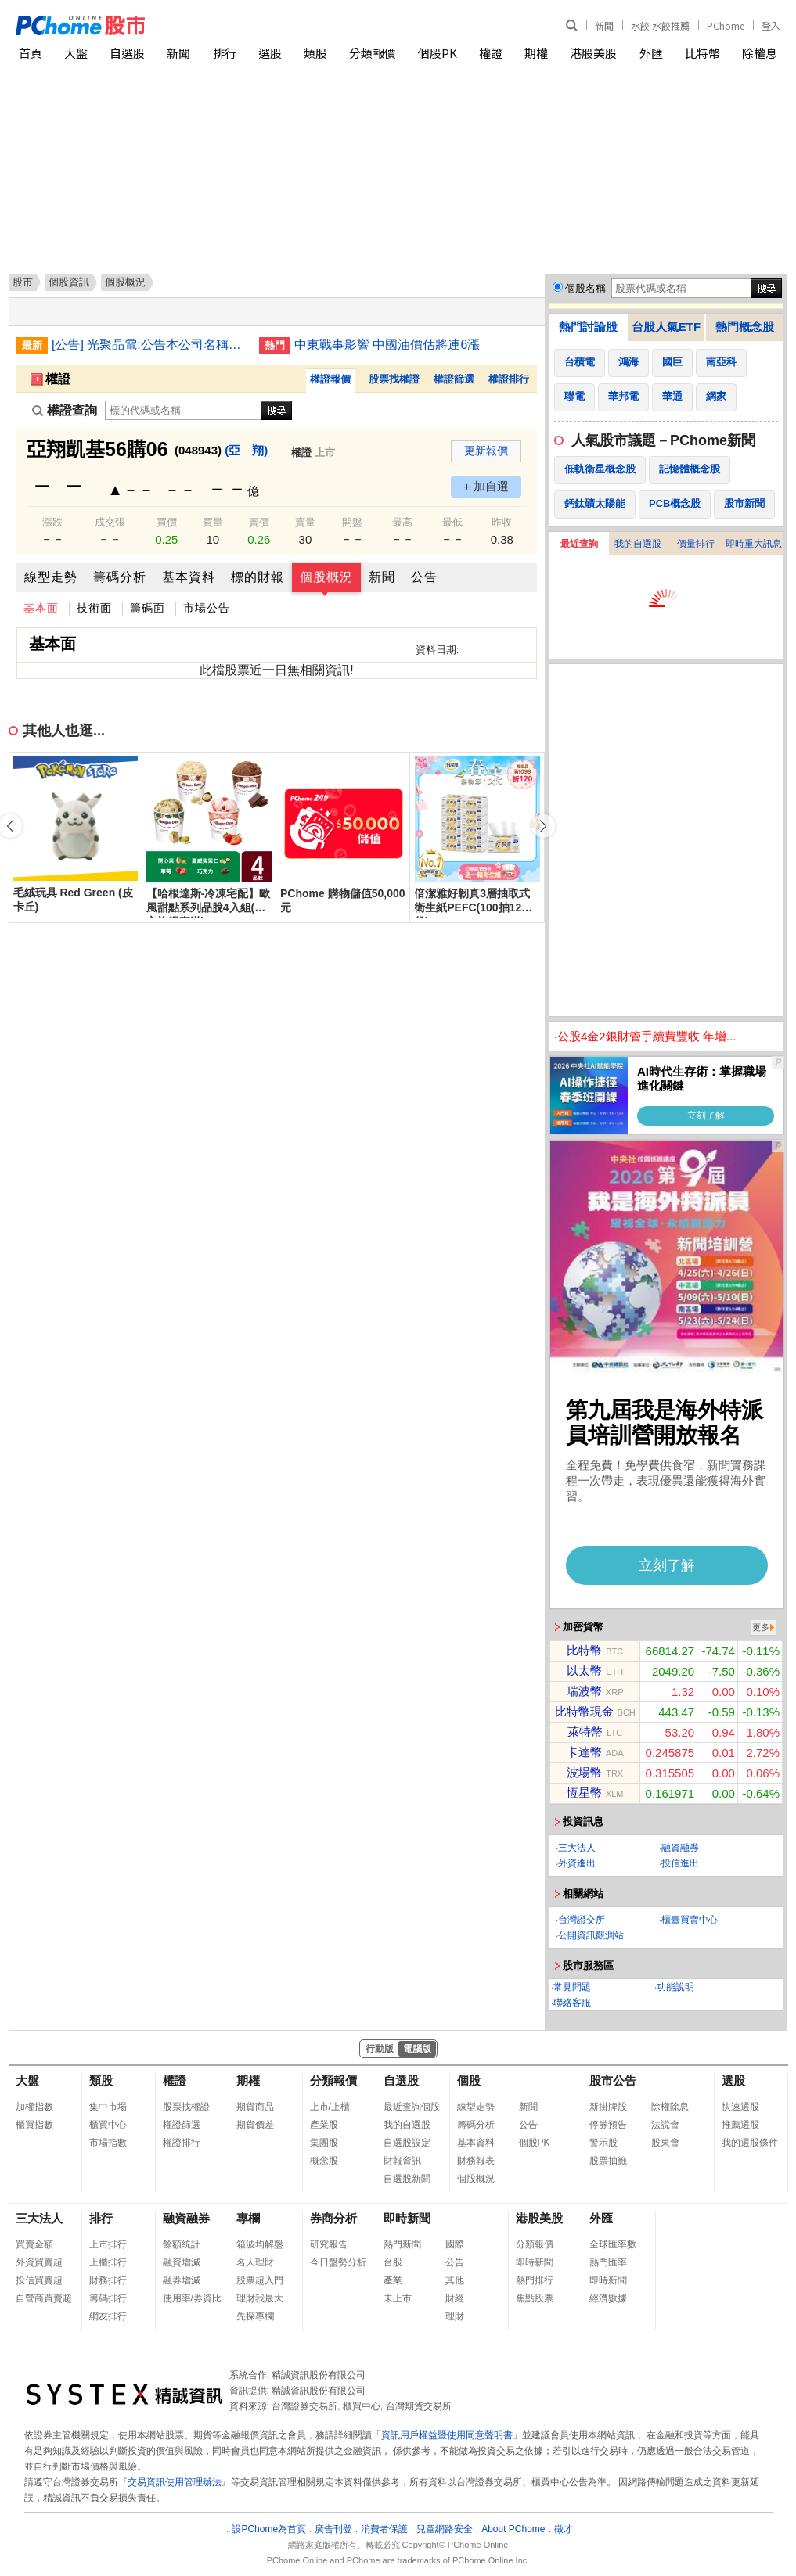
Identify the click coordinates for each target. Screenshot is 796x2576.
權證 (490, 53)
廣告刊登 (333, 2529)
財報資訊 (402, 2160)
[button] (543, 826)
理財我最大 (259, 2298)
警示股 (603, 2142)
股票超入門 (259, 2280)
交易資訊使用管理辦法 (175, 2482)
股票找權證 (394, 379)
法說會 (665, 2124)
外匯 (651, 53)
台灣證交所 (581, 1919)
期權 (536, 53)
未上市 (398, 2298)
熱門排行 (534, 2280)
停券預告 (608, 2124)
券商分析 (333, 2218)
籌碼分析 (119, 577)
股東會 (665, 2142)
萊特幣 (585, 1731)
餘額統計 (181, 2244)
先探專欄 (255, 2316)
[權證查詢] (183, 410)
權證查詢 (64, 410)
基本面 (41, 608)
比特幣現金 (584, 1711)
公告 (424, 577)
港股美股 (593, 53)
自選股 (127, 53)
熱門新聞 (402, 2244)
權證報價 (330, 379)
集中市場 (108, 2106)
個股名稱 (585, 288)
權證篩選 (454, 379)
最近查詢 (579, 543)
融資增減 (181, 2262)
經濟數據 (608, 2298)
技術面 (94, 608)
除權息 (759, 53)
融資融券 (680, 1847)
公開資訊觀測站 (591, 1935)
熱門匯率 (608, 2262)
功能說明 (675, 1986)
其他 (454, 2280)
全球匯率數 (612, 2244)
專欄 (248, 2218)
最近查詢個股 (412, 2106)
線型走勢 (50, 577)
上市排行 (108, 2244)
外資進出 (577, 1863)
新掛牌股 (608, 2106)
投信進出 (680, 1863)
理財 (454, 2316)
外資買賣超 (39, 2262)
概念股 (324, 2160)
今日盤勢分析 (338, 2262)
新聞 (604, 25)
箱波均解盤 (259, 2244)
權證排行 (508, 379)
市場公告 (206, 608)
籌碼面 (147, 608)
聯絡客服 (572, 2002)
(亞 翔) (246, 450)
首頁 (30, 53)
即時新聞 (407, 2218)
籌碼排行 (108, 2298)
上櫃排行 (108, 2262)
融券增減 (181, 2280)
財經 (454, 2298)
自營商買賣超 (44, 2298)
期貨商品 (255, 2106)
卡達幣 (584, 1752)
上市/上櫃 (330, 2106)
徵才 (563, 2529)
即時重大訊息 (754, 543)
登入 (771, 25)
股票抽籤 (608, 2160)
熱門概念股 (744, 326)
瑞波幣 (584, 1691)
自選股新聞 (407, 2178)
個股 (469, 2080)
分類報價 (372, 53)
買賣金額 (34, 2244)
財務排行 (108, 2280)
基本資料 (188, 577)
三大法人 (577, 1847)
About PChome (513, 2529)
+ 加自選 (486, 486)
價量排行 (696, 543)
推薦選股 (740, 2124)
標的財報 (257, 577)
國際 (454, 2244)
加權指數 (34, 2106)
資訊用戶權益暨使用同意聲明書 (447, 2435)
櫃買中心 (108, 2124)
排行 (224, 53)
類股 (315, 53)
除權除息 (670, 2106)
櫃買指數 (34, 2124)
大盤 (76, 53)
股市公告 (612, 2080)
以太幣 (584, 1670)
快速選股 (740, 2106)
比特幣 (702, 53)
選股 (270, 53)
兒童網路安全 (444, 2529)
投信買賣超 (39, 2280)
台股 (393, 2262)
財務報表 (476, 2160)
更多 (760, 1627)
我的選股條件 (750, 2142)
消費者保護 (384, 2529)
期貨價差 (255, 2124)
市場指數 (108, 2142)
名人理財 (255, 2262)
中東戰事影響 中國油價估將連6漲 (387, 344)
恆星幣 (584, 1792)
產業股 (324, 2124)
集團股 (324, 2142)
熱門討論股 (588, 326)
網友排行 (108, 2316)
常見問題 (572, 1986)
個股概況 (326, 577)
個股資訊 (69, 282)
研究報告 (329, 2244)
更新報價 (486, 450)
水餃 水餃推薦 (660, 25)
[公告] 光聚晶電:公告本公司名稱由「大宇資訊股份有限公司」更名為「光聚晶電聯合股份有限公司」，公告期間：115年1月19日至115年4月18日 (149, 344)
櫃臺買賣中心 (689, 1919)
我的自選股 (637, 543)
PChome (725, 25)
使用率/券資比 (192, 2298)
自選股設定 (407, 2142)
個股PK (437, 53)
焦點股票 (534, 2298)
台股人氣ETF (666, 326)
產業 (393, 2280)
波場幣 (584, 1772)
